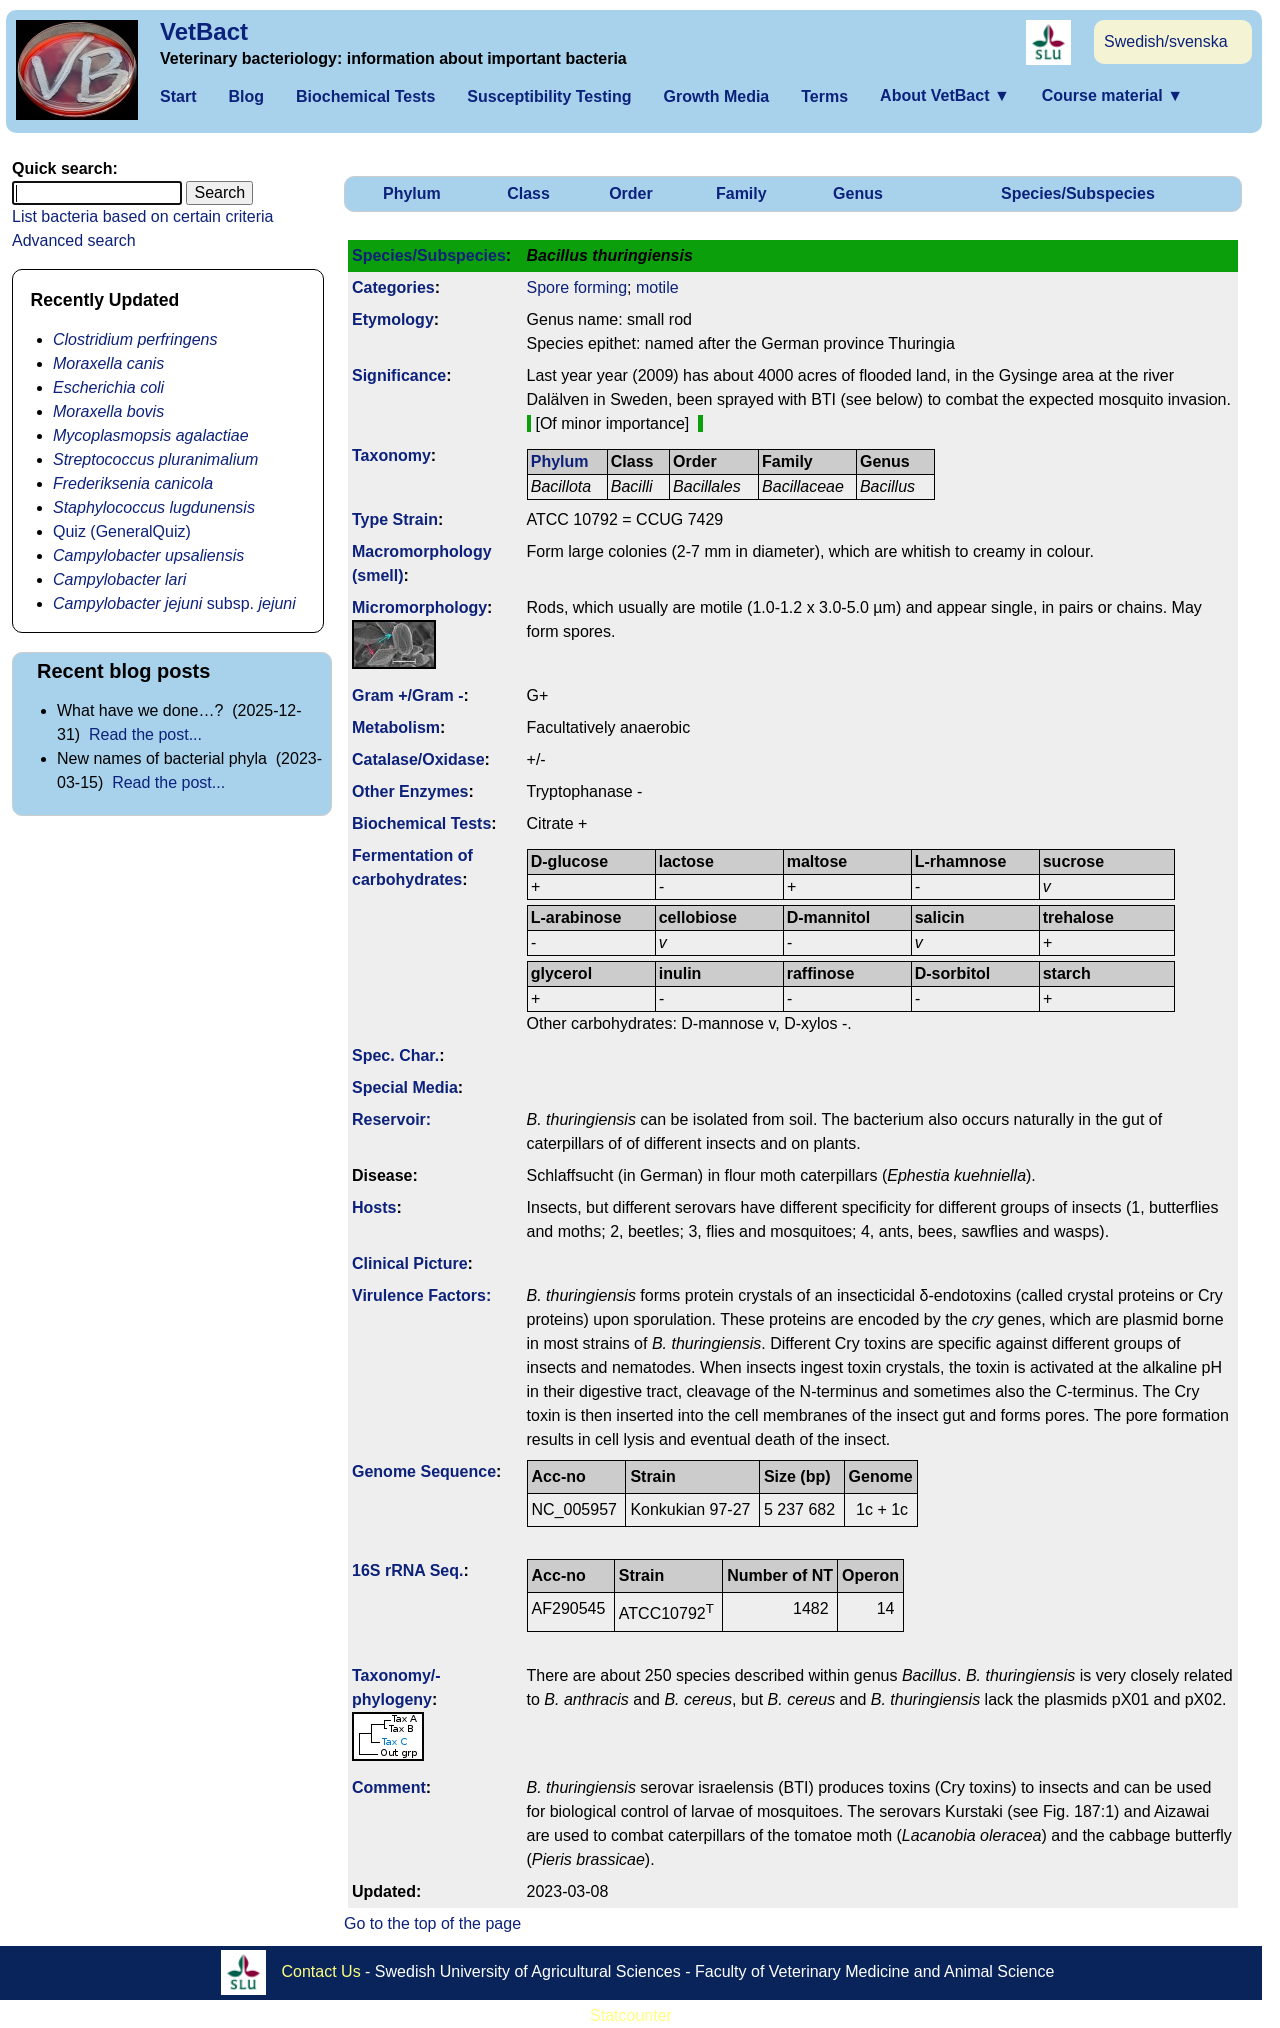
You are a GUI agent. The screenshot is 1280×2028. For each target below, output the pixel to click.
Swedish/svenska (1166, 41)
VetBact (204, 31)
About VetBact (945, 95)
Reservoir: (391, 1119)
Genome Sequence (424, 1471)
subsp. (174, 603)
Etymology (393, 319)
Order (631, 193)
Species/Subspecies (1078, 193)
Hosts (374, 1207)
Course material (1112, 95)
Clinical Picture (410, 1263)
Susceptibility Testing (549, 96)
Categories (393, 287)
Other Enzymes (410, 791)
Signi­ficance (399, 375)
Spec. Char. (395, 1055)
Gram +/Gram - (408, 695)
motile (657, 287)
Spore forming (577, 287)
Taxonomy (391, 455)
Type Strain (395, 519)
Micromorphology (419, 607)
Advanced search (74, 240)
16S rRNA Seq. (407, 1570)
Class (528, 193)
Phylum (412, 193)
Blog (246, 96)
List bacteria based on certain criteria (142, 216)
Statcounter (631, 2015)
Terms (824, 96)
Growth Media (716, 96)
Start (178, 96)
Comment (389, 1787)
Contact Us (321, 1970)
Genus (858, 193)
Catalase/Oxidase (418, 759)
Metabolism (396, 727)
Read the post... (145, 734)
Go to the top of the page (432, 1923)
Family (741, 193)
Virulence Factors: (421, 1295)
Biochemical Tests (365, 96)
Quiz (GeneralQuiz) (122, 531)
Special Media (405, 1087)
